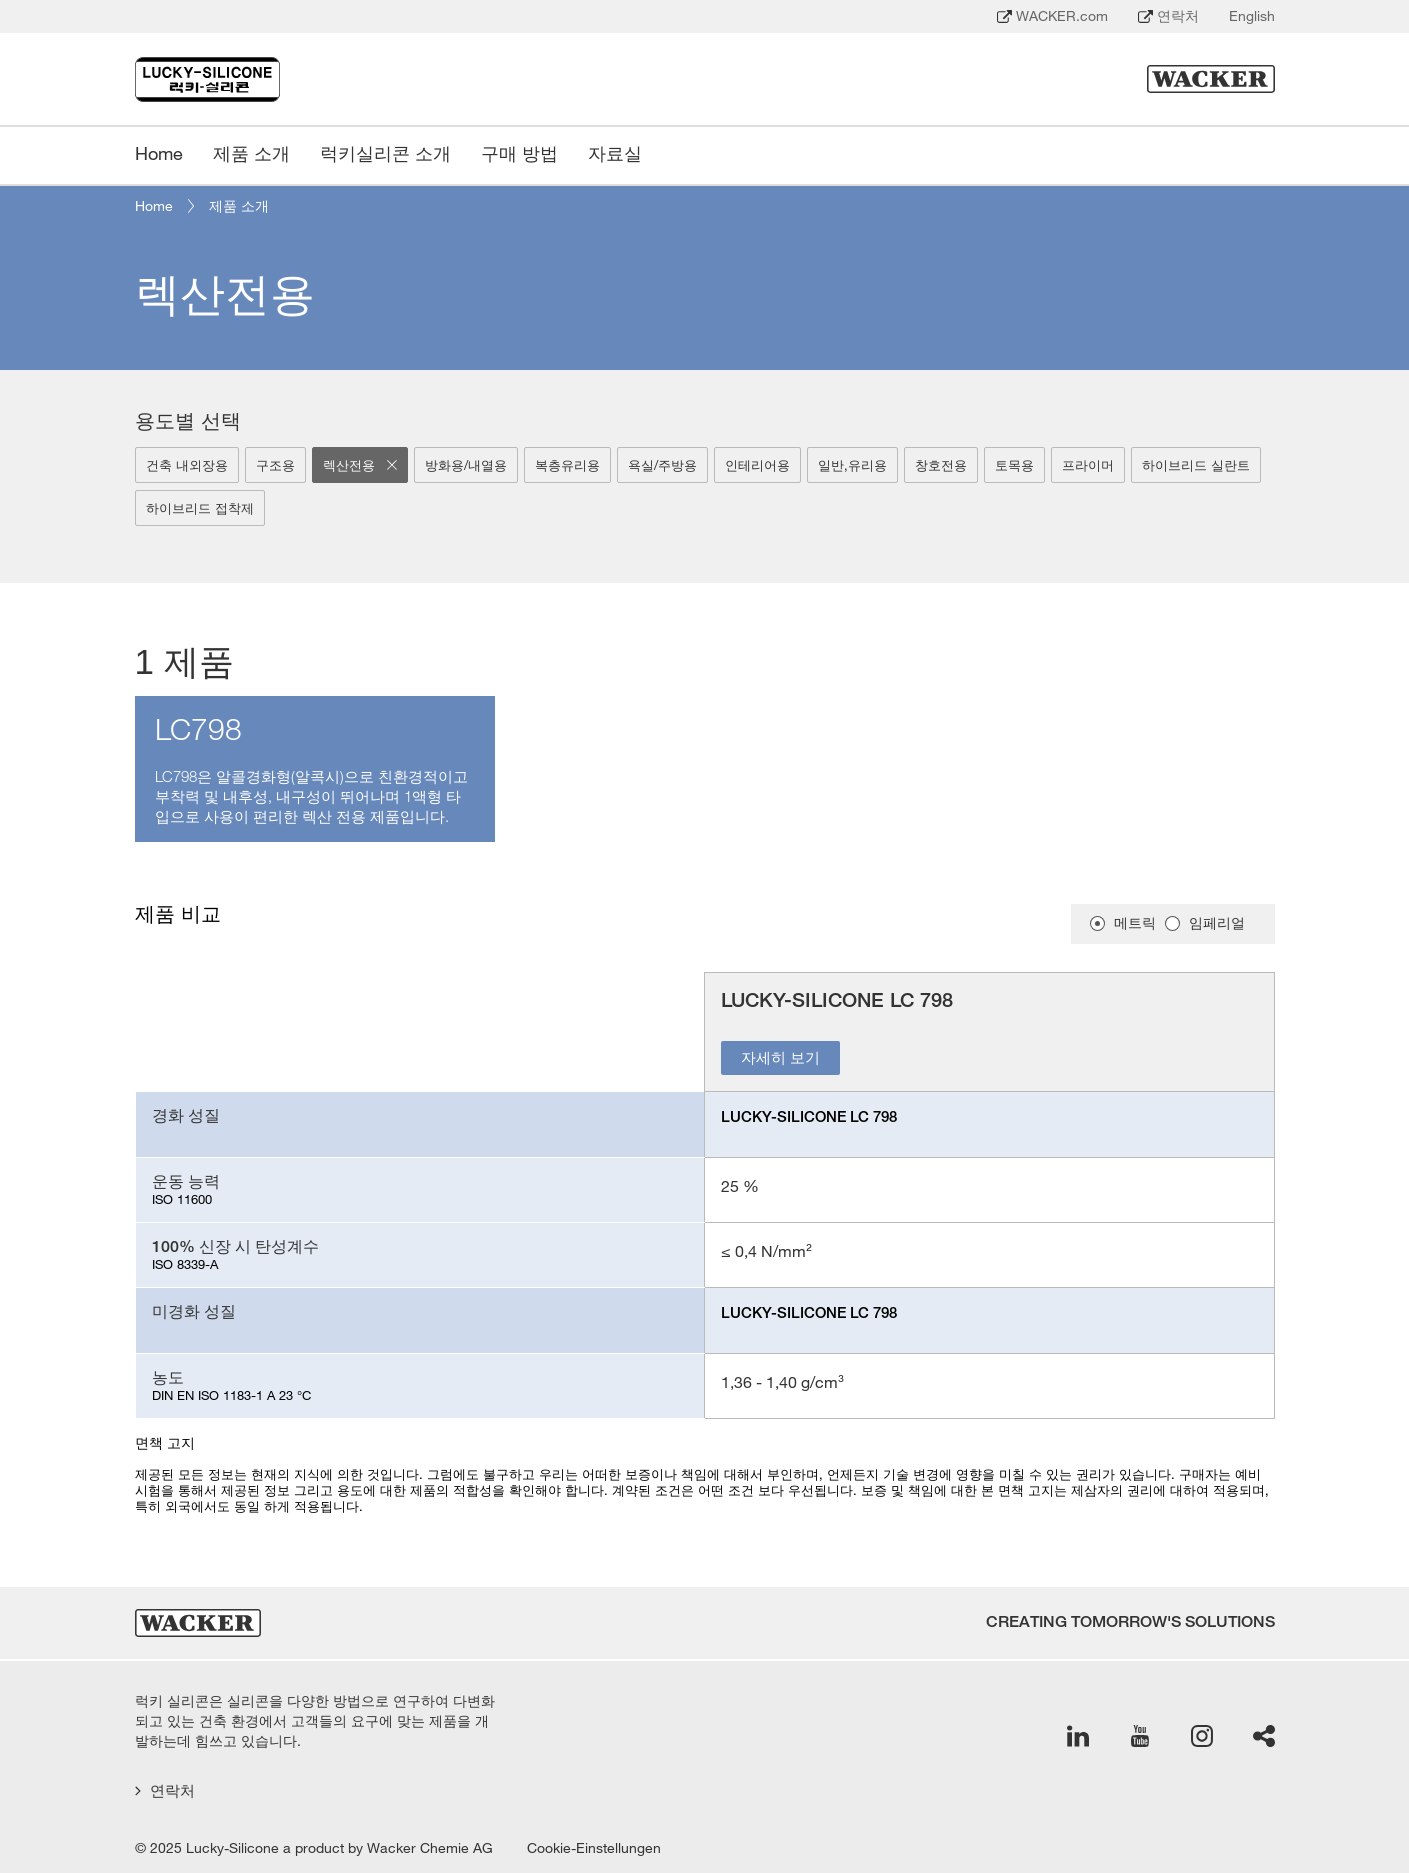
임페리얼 (1217, 923)
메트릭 (1135, 923)
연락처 (1168, 16)
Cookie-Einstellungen (594, 1848)
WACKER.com (1052, 16)
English (1252, 16)
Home (154, 206)
